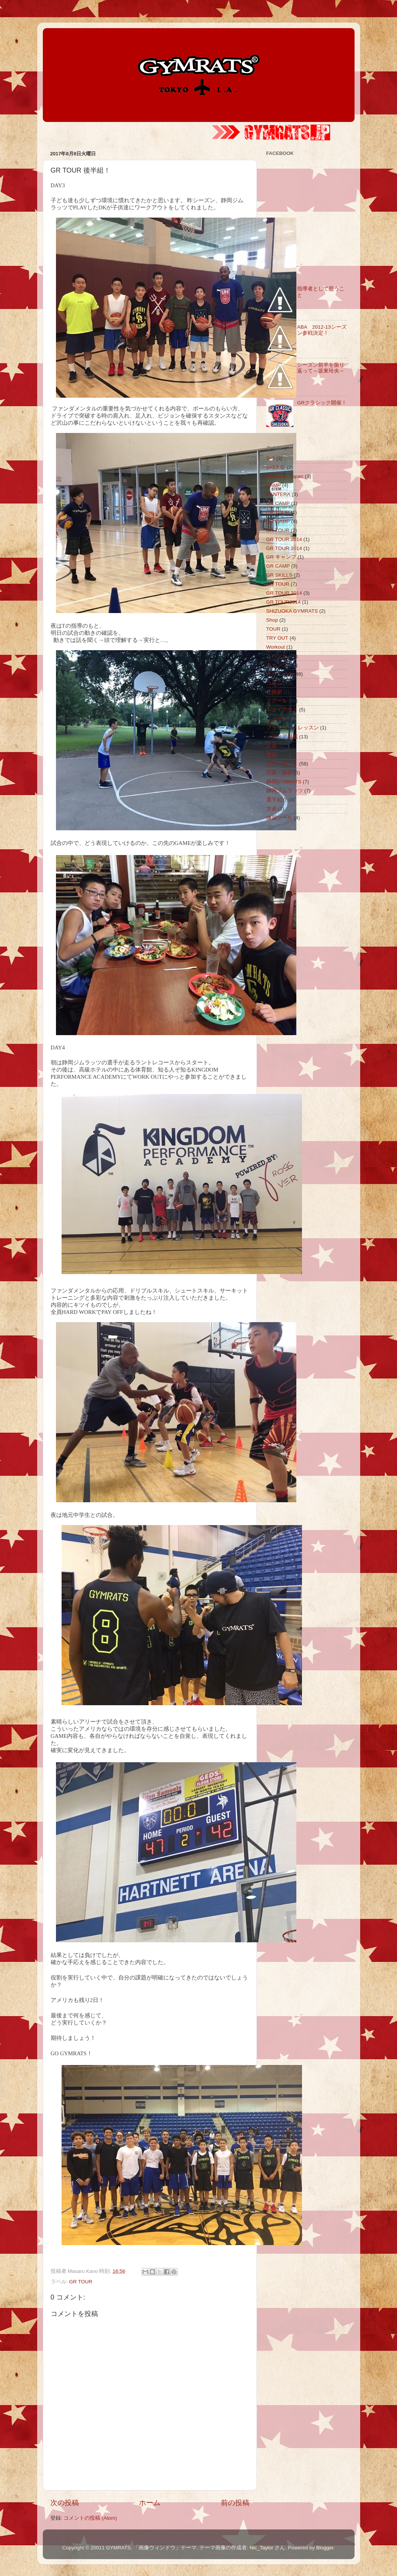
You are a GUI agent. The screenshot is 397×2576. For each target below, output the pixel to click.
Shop (272, 620)
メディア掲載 (282, 736)
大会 (271, 809)
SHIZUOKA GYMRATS (292, 611)
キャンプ (276, 665)
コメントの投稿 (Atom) (90, 2518)
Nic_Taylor (261, 2547)
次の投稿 (64, 2503)
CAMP (273, 485)
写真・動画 (279, 773)
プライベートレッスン (292, 727)
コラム (274, 683)
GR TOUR (80, 2281)
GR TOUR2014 (283, 602)
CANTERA (278, 494)
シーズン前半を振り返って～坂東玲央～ (320, 368)
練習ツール (279, 818)
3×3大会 (275, 467)
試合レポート (282, 763)
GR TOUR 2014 (284, 539)
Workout (275, 647)
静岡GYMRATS (284, 782)
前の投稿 (235, 2503)
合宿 (271, 745)
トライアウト (282, 709)
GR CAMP (278, 503)
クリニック (279, 674)
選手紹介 (276, 800)
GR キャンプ (281, 557)
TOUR (273, 629)
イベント (276, 656)
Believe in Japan (284, 476)
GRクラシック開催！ (322, 403)
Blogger (325, 2547)
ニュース (276, 718)
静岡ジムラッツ (284, 791)
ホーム (149, 2503)
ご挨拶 (274, 692)
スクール (276, 700)
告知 (271, 754)
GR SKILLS (279, 575)
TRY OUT (277, 638)
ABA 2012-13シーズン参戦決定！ (322, 330)
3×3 (270, 458)
